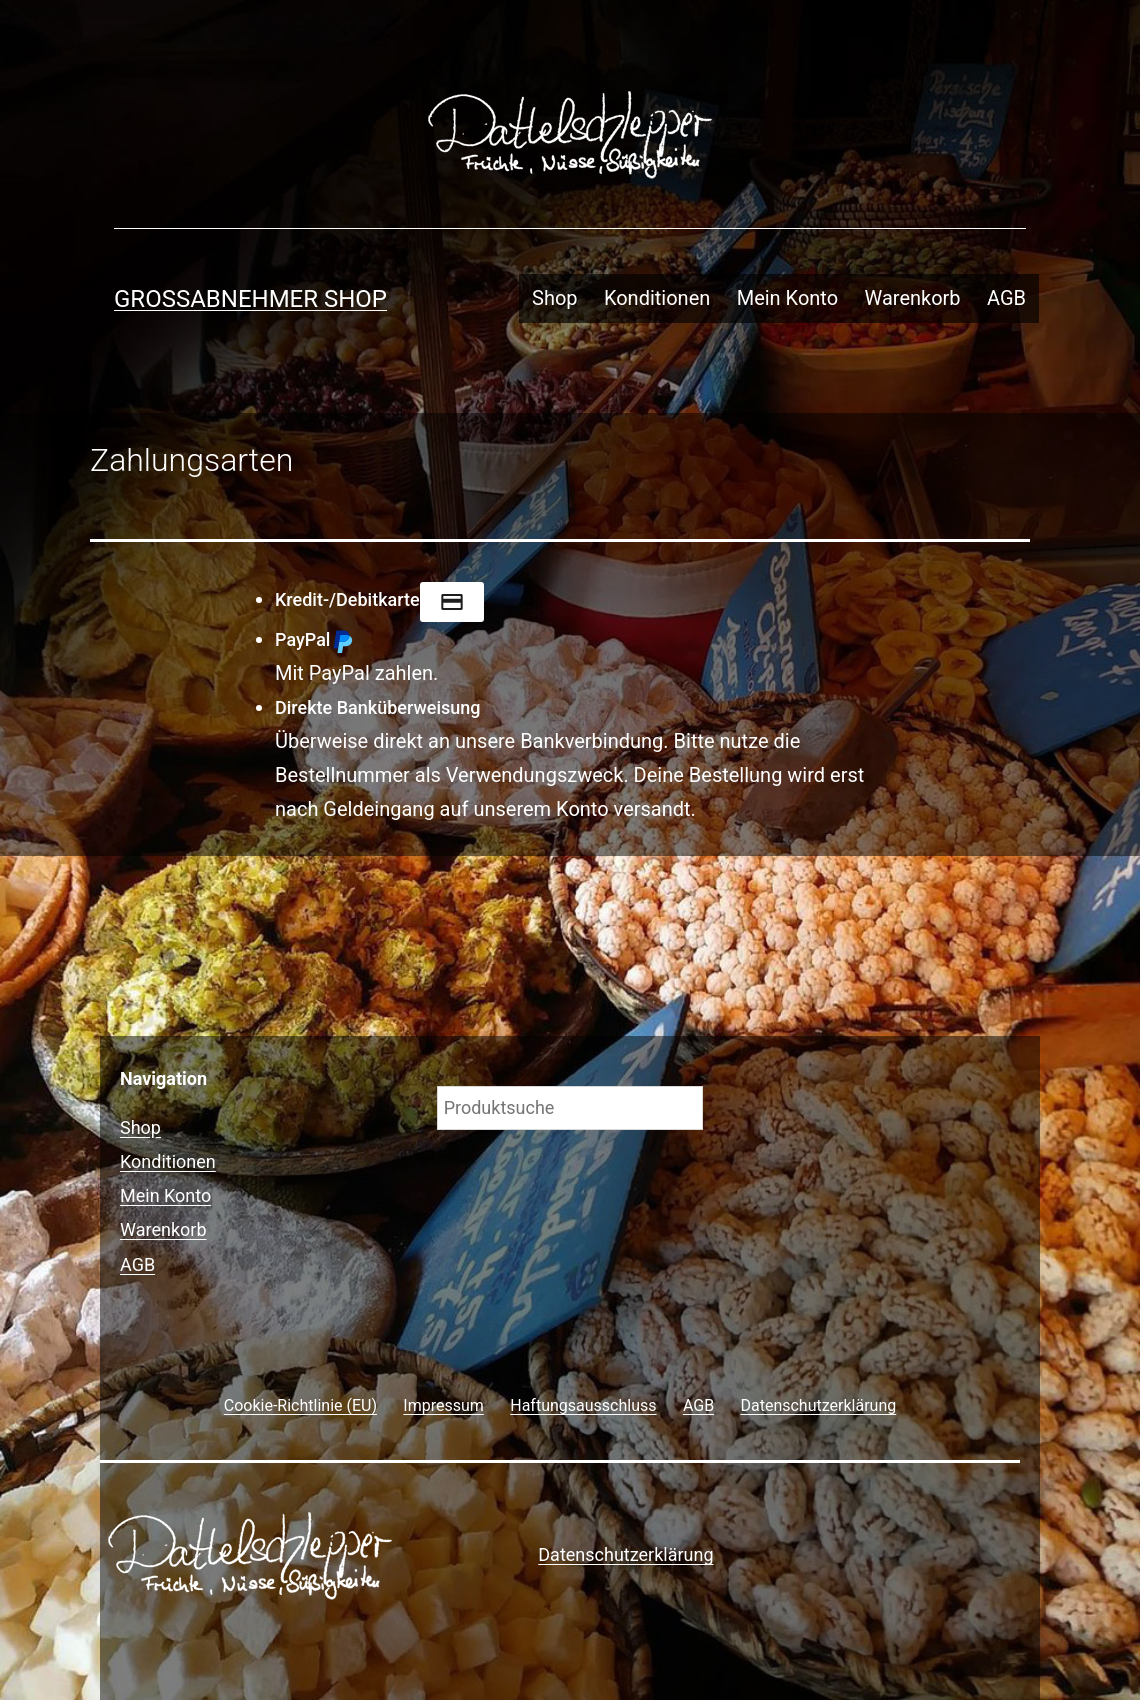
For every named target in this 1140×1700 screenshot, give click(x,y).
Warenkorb (913, 298)
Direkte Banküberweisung (378, 707)
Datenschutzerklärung (625, 1554)
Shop (555, 298)
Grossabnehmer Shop (250, 299)
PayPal (314, 639)
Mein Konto (787, 298)
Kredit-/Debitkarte (379, 599)
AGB (1006, 298)
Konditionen (657, 298)
